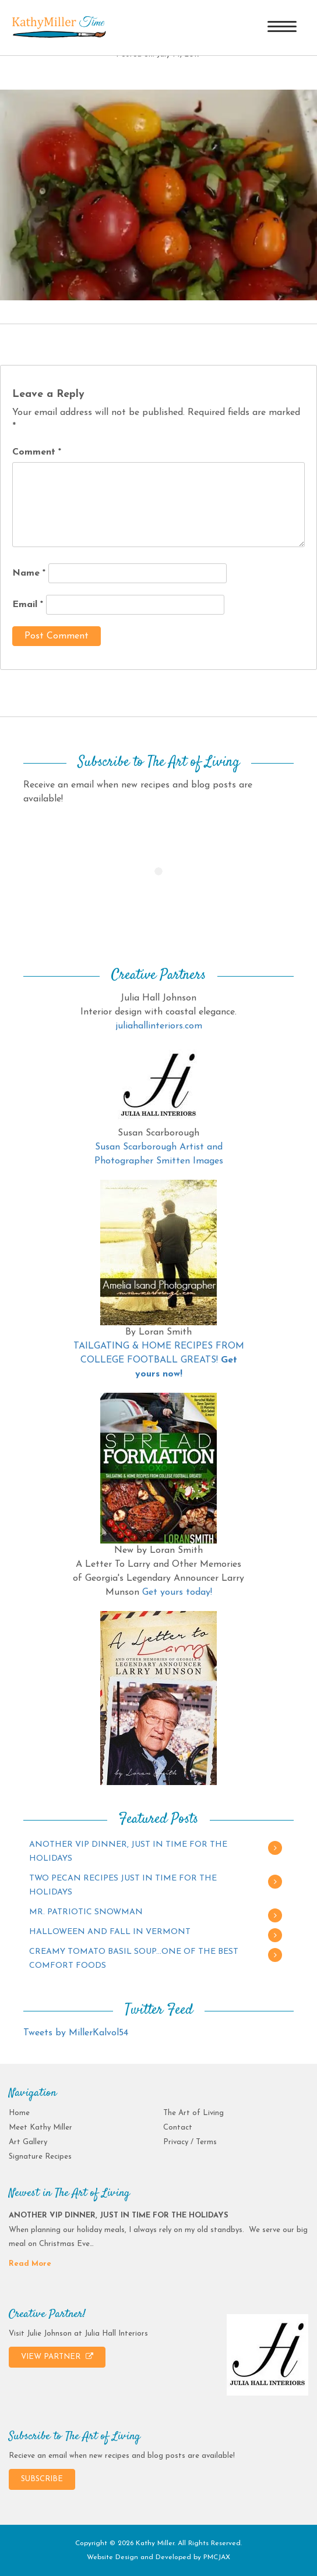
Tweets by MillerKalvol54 (75, 2033)
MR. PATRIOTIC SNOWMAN (86, 1912)
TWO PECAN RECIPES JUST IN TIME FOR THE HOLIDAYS (123, 1885)
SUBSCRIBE (42, 2479)
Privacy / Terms (190, 2142)
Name (28, 573)
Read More (30, 2264)
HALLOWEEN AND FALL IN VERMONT (110, 1932)
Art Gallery (28, 2142)
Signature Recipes (40, 2156)
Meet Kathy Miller (40, 2127)
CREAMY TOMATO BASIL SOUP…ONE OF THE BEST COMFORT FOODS (133, 1958)
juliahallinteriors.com (158, 1026)
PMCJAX (216, 2557)
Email (27, 604)
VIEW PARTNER (57, 2357)
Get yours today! (177, 1592)
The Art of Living (193, 2113)
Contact (177, 2127)
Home (19, 2113)
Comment (36, 452)
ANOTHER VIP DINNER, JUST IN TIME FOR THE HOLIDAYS (128, 1851)
